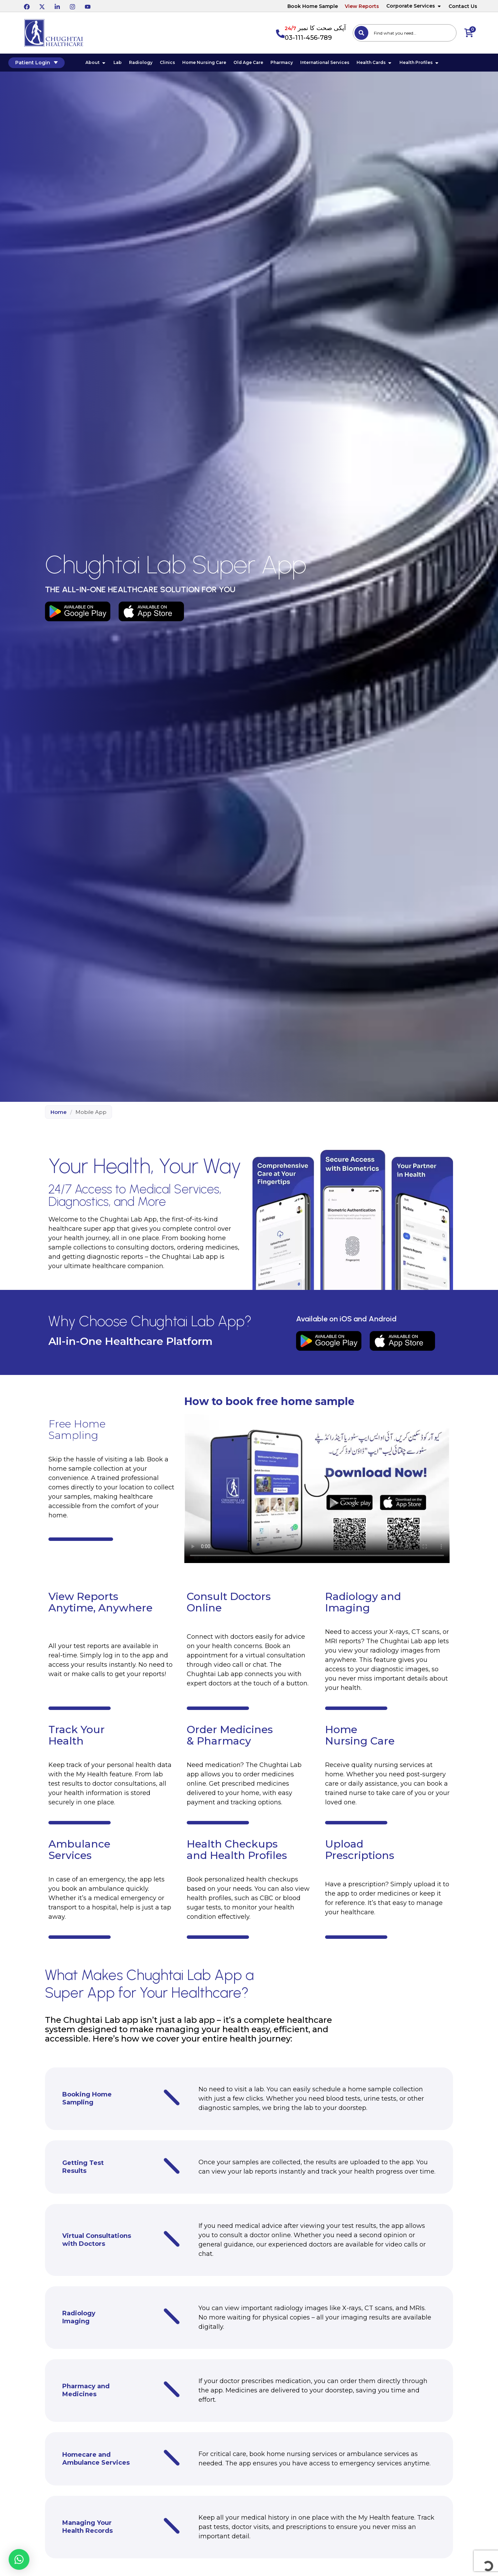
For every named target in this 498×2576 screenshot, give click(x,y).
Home (58, 1115)
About (104, 64)
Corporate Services (414, 6)
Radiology (149, 64)
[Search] (361, 33)
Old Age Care (257, 64)
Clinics (176, 64)
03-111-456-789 (308, 37)
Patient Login (49, 64)
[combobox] (404, 32)
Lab (126, 64)
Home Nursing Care (213, 64)
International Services (333, 64)
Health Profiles (428, 64)
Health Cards (383, 64)
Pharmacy (290, 64)
